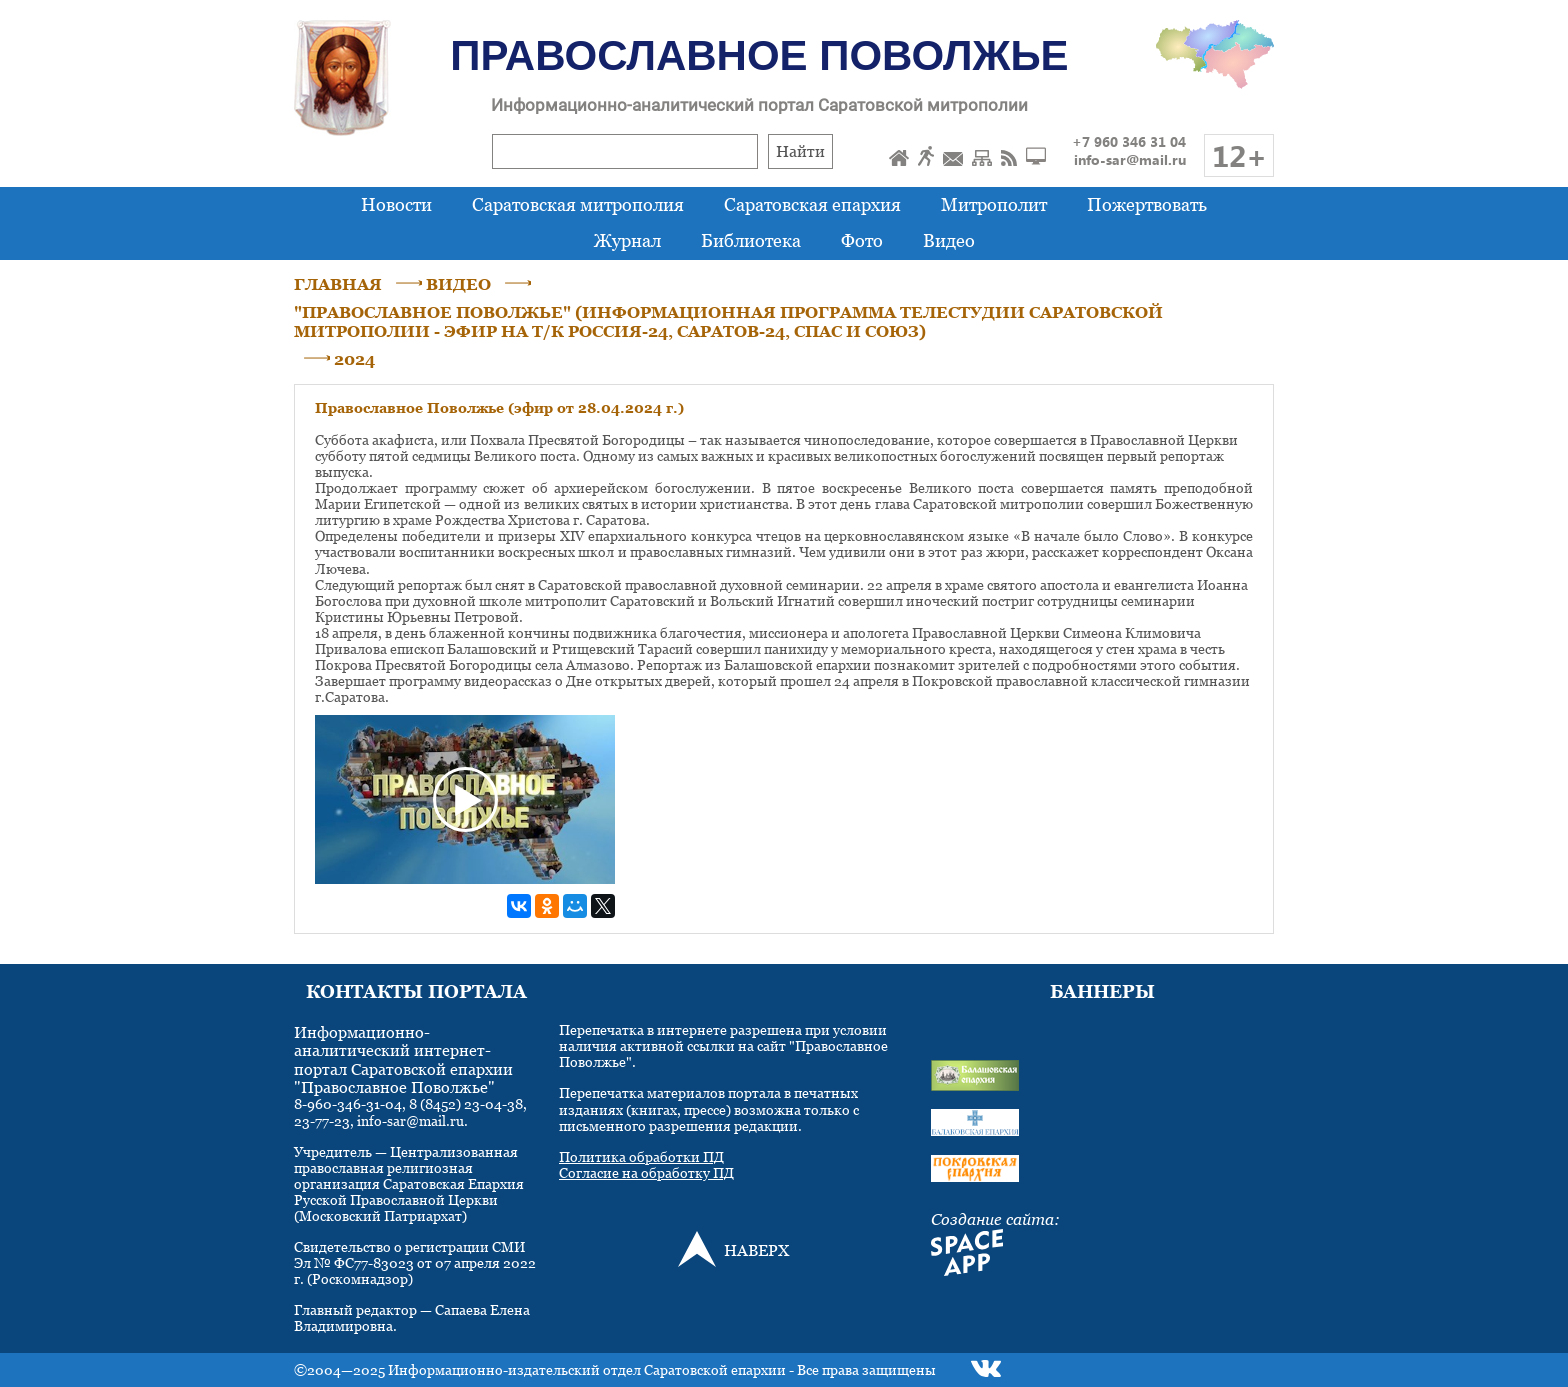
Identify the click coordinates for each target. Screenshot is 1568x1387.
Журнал (627, 240)
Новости (396, 204)
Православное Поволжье (759, 55)
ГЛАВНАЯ (338, 284)
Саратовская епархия (812, 204)
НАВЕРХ (756, 1250)
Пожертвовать (1147, 204)
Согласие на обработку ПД (646, 1172)
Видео (949, 240)
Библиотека (751, 240)
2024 (354, 359)
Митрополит (994, 204)
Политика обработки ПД (641, 1156)
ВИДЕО (458, 284)
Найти (800, 151)
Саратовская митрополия (578, 204)
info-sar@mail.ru (1130, 159)
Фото (862, 240)
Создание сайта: (995, 1219)
